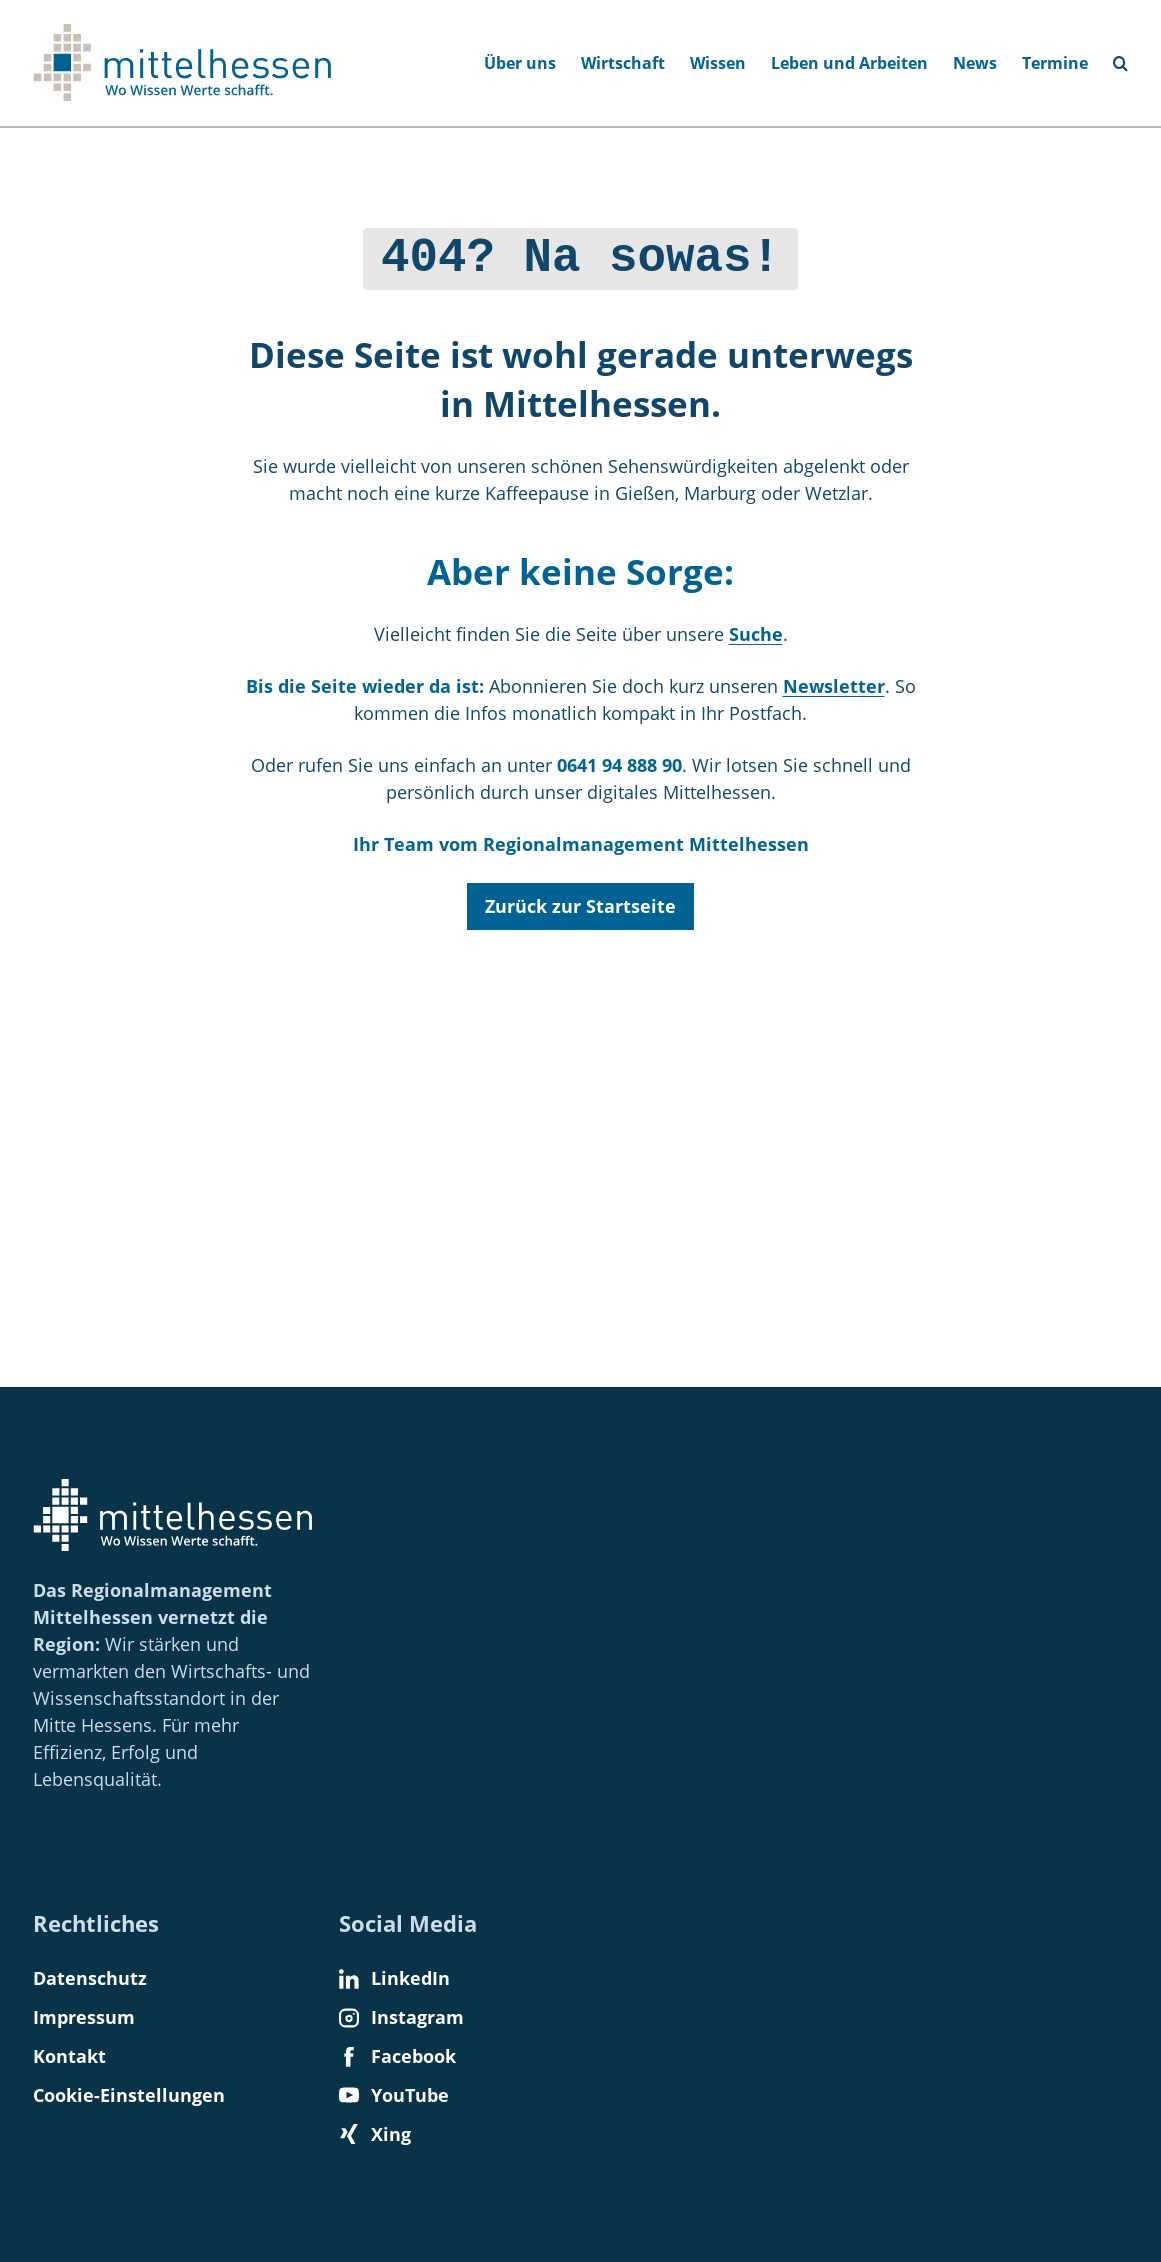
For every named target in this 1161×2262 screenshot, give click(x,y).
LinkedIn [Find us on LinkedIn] (394, 1978)
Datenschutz (90, 1978)
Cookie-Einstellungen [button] (129, 2095)
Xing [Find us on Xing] (375, 2134)
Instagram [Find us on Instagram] (401, 2017)
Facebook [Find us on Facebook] (397, 2056)
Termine (1055, 63)
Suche (756, 629)
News (975, 63)
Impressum (84, 2017)
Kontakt (69, 2056)
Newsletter (834, 681)
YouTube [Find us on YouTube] (394, 2095)
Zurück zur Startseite (580, 901)
